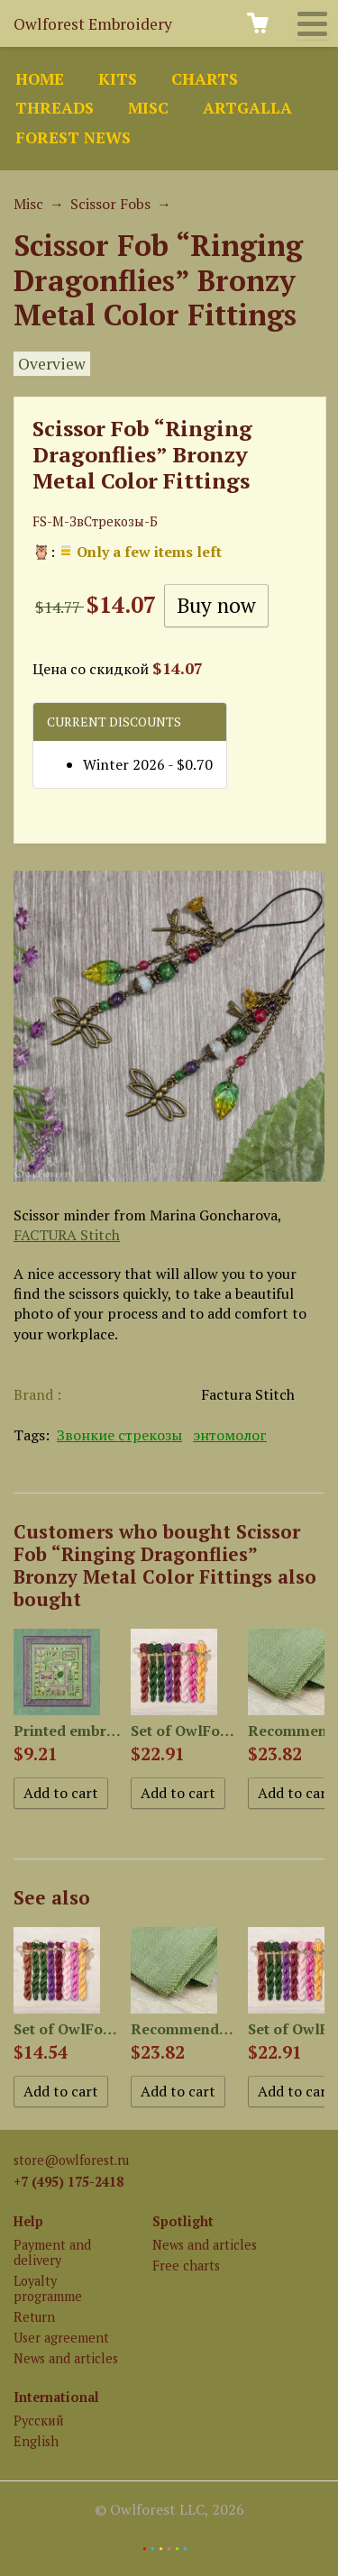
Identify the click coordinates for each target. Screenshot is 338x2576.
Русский (39, 2420)
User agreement (61, 2337)
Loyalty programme (48, 2288)
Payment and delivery (52, 2252)
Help (28, 2221)
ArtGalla (247, 107)
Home (39, 79)
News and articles (66, 2358)
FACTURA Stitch (67, 1235)
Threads (54, 107)
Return (34, 2316)
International (56, 2397)
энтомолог (230, 1435)
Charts (204, 79)
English (36, 2441)
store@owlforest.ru (71, 2160)
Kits (117, 79)
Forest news (73, 137)
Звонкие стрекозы (119, 1435)
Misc (148, 107)
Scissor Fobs (110, 204)
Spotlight (183, 2221)
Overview (52, 363)
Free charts (186, 2265)
